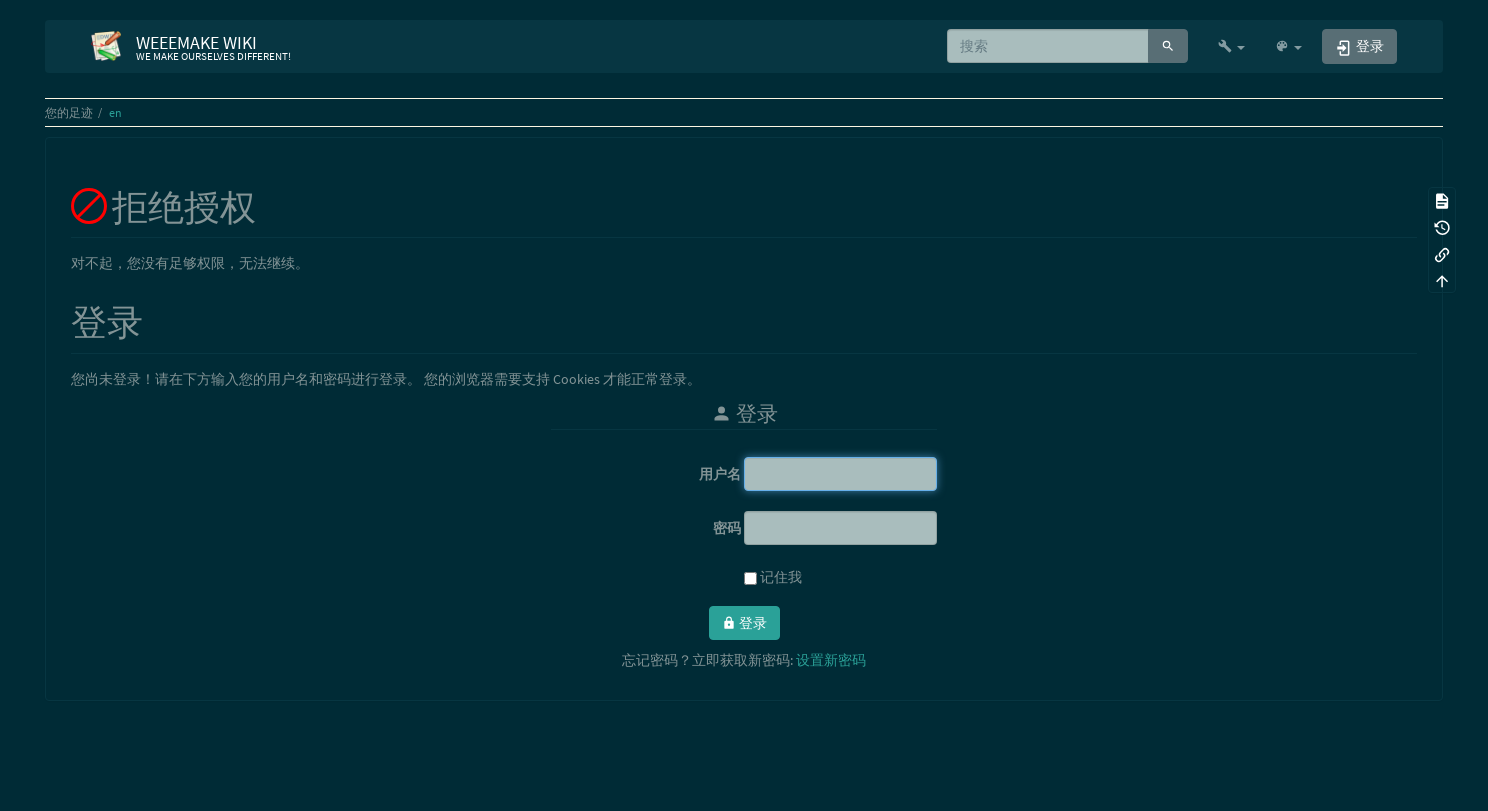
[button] (1231, 46)
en (115, 112)
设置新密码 (831, 660)
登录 (744, 623)
